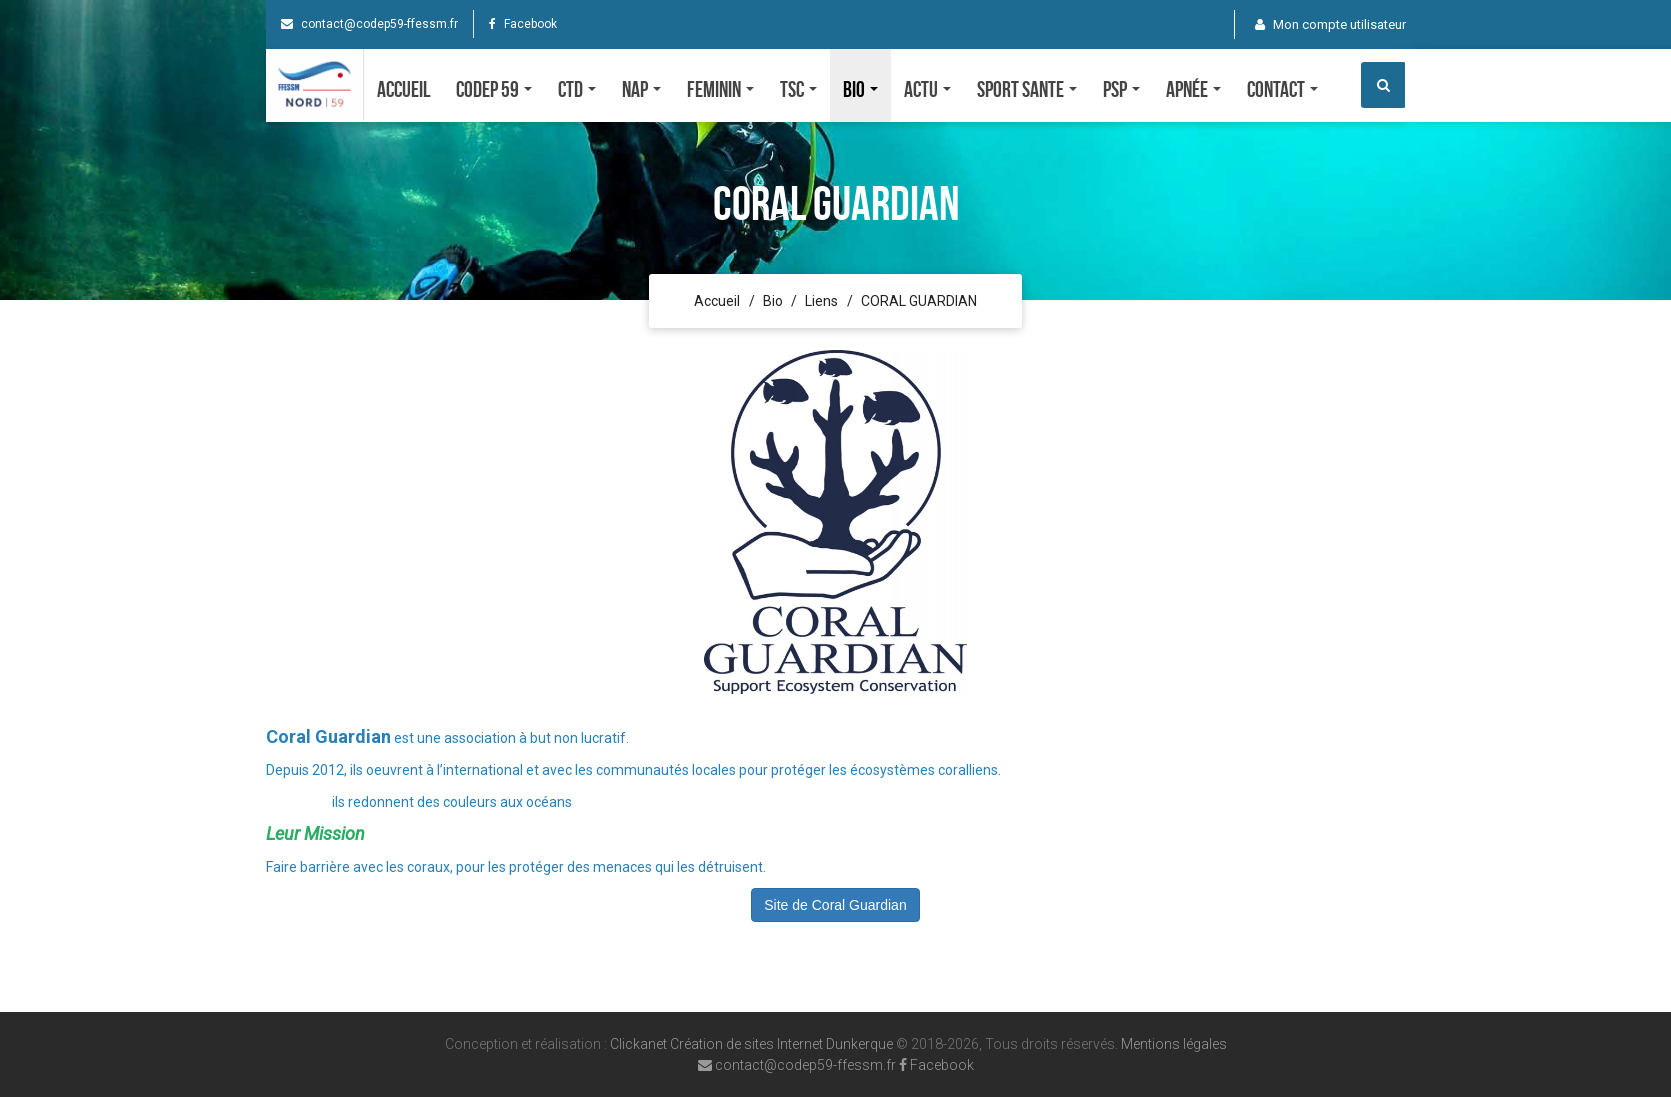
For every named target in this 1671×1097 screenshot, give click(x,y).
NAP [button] (641, 89)
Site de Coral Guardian (835, 905)
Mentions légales (1174, 1044)
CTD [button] (577, 89)
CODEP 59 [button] (494, 89)
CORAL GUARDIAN (919, 301)
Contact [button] (1282, 89)
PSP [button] (1121, 89)
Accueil (403, 89)
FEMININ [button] (720, 89)
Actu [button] (927, 89)
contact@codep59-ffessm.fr (369, 24)
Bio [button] (860, 89)
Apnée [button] (1193, 89)
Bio (773, 301)
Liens (821, 301)
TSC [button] (798, 89)
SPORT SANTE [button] (1027, 89)
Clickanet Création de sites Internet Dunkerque (751, 1044)
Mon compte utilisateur (1330, 24)
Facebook (523, 24)
